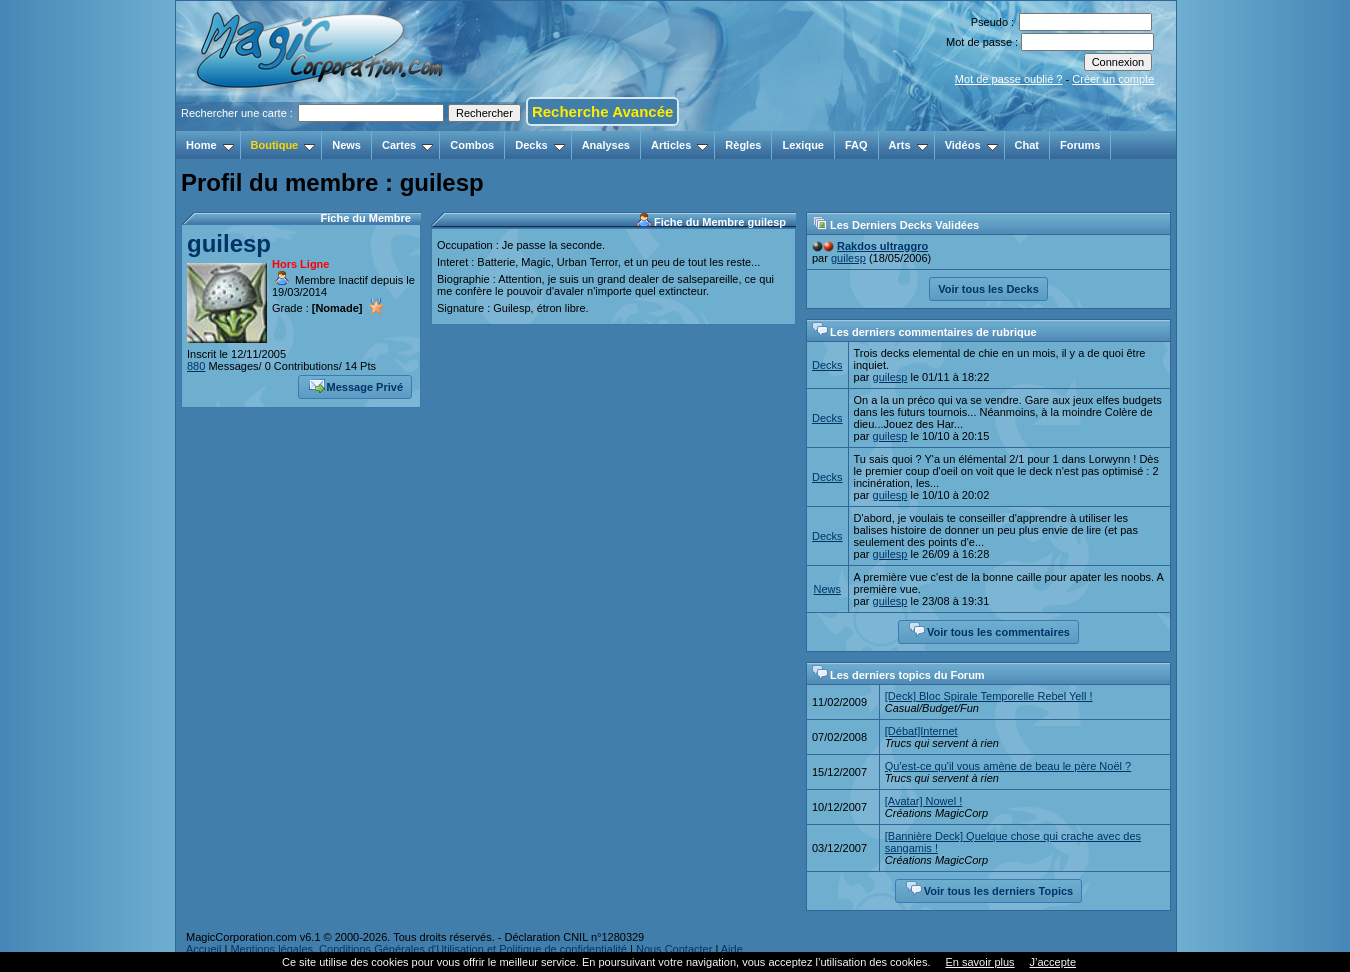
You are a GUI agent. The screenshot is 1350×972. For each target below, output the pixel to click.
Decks (539, 145)
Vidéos (971, 145)
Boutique (283, 145)
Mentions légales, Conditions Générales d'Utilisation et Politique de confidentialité (428, 949)
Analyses (606, 145)
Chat (1027, 145)
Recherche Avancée (602, 111)
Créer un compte (1113, 79)
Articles (679, 145)
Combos (472, 145)
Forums (1080, 145)
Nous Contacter (674, 949)
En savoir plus (979, 962)
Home (210, 145)
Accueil (203, 949)
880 (196, 366)
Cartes (407, 145)
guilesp (229, 243)
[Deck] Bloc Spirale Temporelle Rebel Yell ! (989, 696)
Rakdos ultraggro (882, 246)
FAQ (856, 145)
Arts (908, 145)
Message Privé (356, 385)
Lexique (803, 145)
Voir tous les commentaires (989, 630)
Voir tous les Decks (988, 289)
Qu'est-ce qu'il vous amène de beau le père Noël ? (1008, 766)
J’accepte (1053, 962)
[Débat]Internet (921, 731)
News (346, 145)
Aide (732, 949)
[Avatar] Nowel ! (923, 801)
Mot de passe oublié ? (1009, 79)
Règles (743, 145)
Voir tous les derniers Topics (989, 889)
